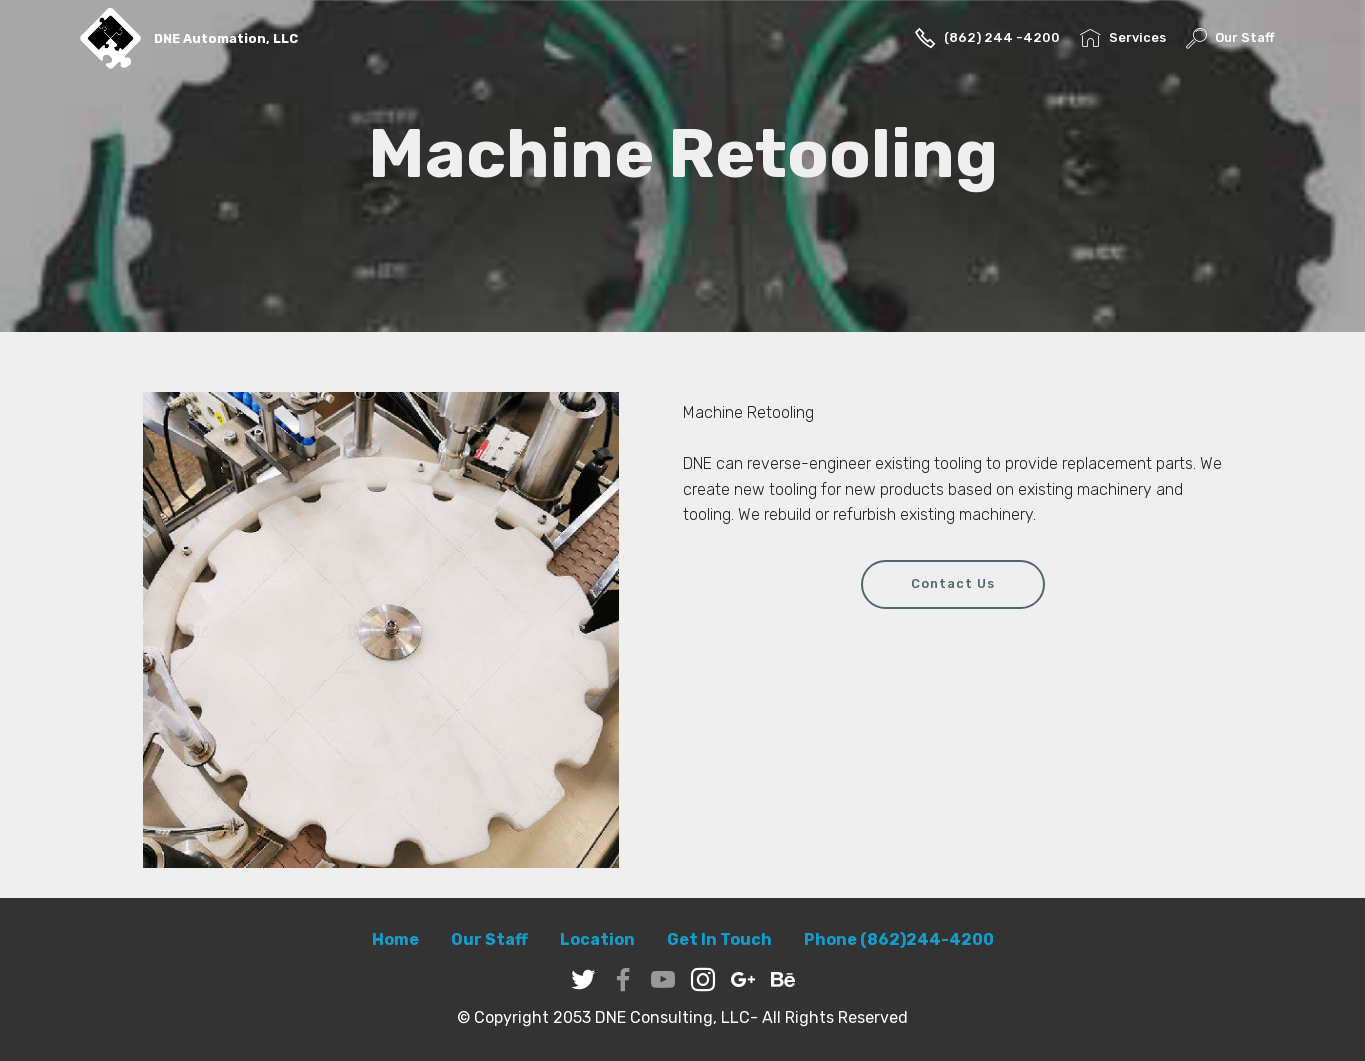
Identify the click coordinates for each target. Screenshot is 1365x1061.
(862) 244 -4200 (987, 37)
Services (1122, 37)
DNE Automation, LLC (226, 38)
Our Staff (1230, 37)
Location (597, 939)
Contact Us (953, 583)
